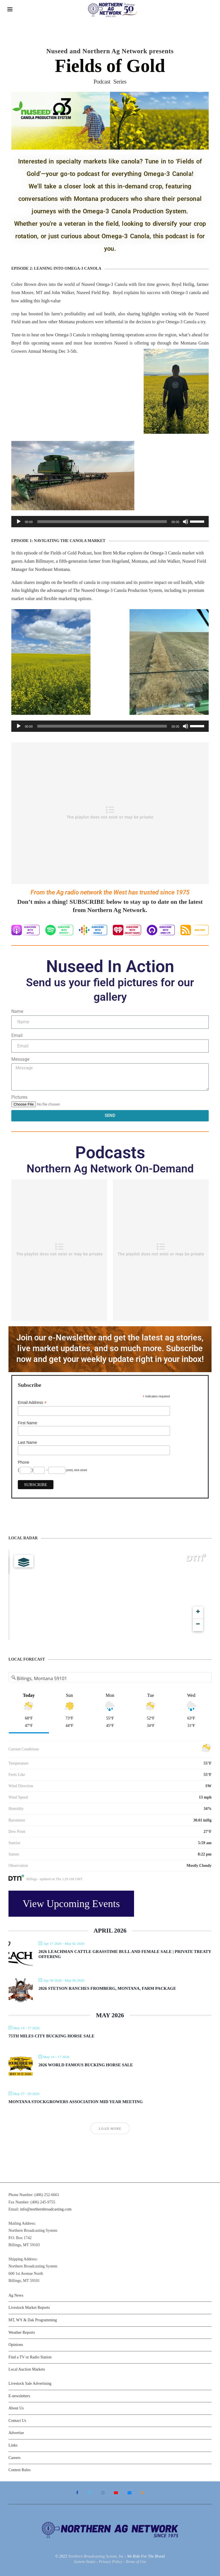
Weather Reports (21, 2332)
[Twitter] (90, 2493)
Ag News (15, 2295)
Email (17, 1035)
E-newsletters (19, 2396)
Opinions (15, 2345)
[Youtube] (116, 2493)
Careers (14, 2458)
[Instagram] (103, 2493)
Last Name (27, 1442)
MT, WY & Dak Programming (32, 2320)
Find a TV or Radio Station (29, 2357)
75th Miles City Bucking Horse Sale (51, 2036)
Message (20, 1059)
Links (13, 2445)
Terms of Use (136, 2562)
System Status (85, 2562)
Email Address (32, 1402)
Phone (23, 1462)
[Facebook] (77, 2493)
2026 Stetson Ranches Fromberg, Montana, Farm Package (107, 1988)
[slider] (102, 521)
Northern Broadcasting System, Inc (96, 2556)
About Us (16, 2408)
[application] (110, 521)
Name (17, 1011)
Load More (110, 2129)
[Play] (18, 521)
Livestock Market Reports (29, 2307)
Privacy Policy (110, 2562)
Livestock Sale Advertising (29, 2383)
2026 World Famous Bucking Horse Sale (85, 2065)
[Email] (129, 2493)
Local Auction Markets (26, 2369)
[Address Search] (110, 1678)
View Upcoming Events (71, 1903)
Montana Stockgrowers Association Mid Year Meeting (75, 2101)
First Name (27, 1423)
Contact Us (17, 2420)
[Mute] (185, 521)
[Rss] (142, 2493)
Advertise (16, 2433)
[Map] (110, 1594)
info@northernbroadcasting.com (46, 2209)
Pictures (19, 1097)
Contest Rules (19, 2470)
